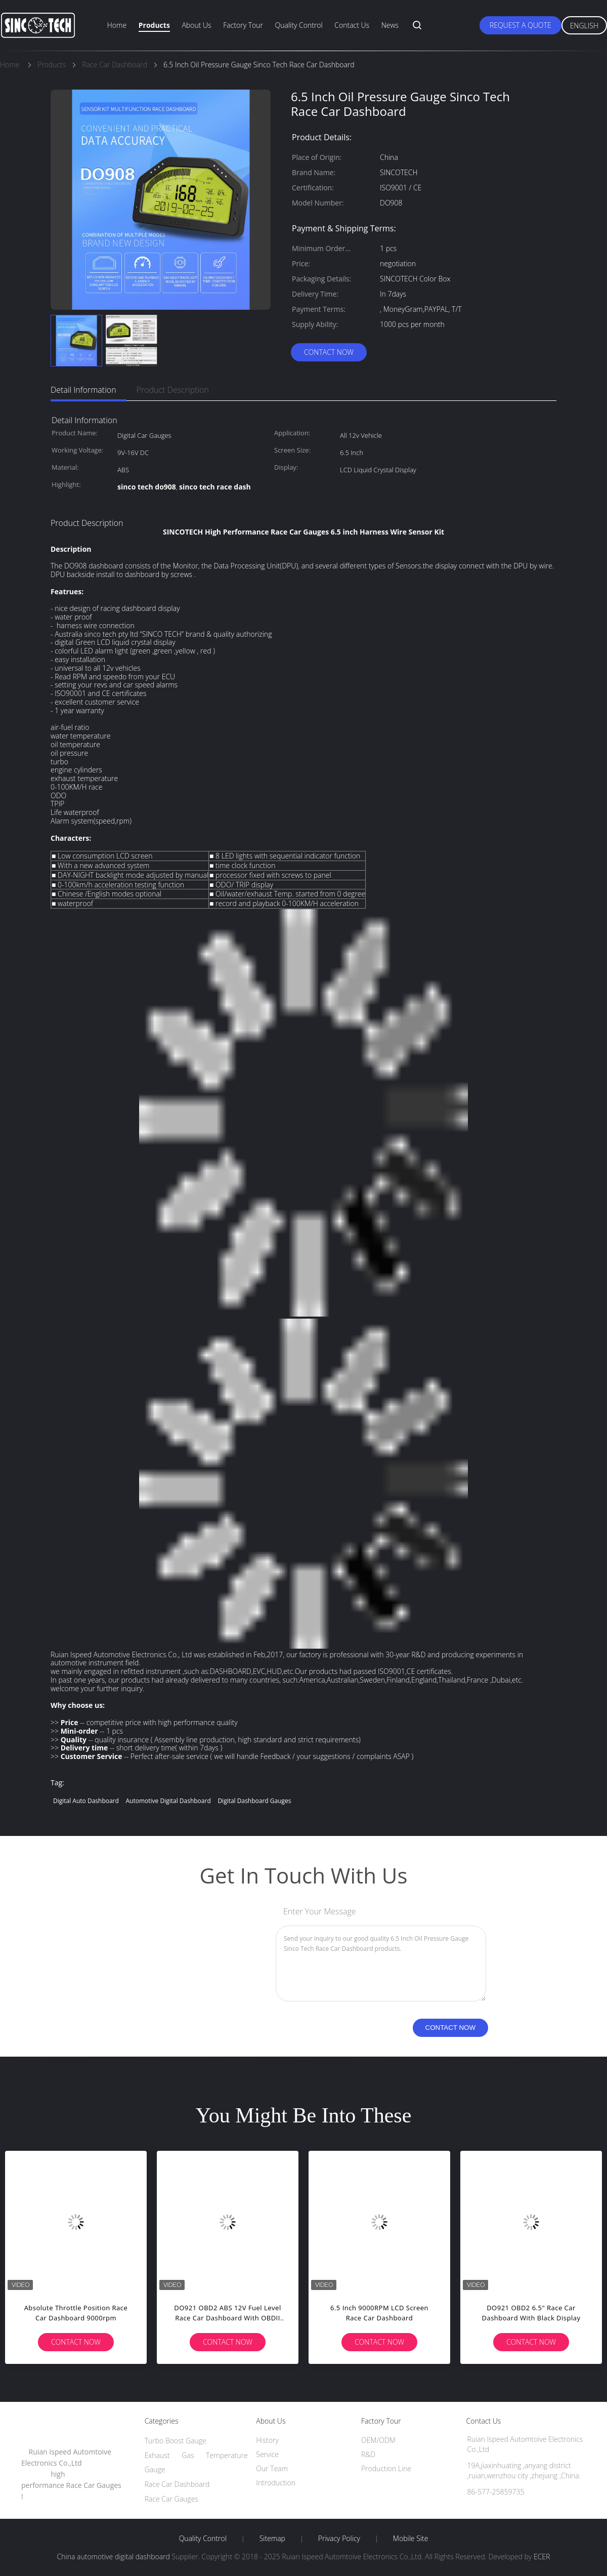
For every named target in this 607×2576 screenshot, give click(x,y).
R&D (368, 2454)
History (267, 2440)
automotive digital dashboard (168, 1800)
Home (116, 25)
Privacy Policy (339, 2538)
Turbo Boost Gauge (175, 2440)
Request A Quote (520, 25)
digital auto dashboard (86, 1800)
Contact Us (351, 25)
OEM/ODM (378, 2440)
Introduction (275, 2482)
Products (154, 25)
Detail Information (83, 389)
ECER (542, 2556)
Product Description (173, 389)
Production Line (386, 2468)
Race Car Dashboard (177, 2484)
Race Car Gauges (171, 2499)
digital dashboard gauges (254, 1800)
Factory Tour (243, 25)
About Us (196, 25)
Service (267, 2454)
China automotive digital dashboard (113, 2556)
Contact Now (329, 352)
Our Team (272, 2468)
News (390, 25)
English (584, 25)
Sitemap (272, 2538)
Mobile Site (410, 2538)
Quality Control (299, 25)
